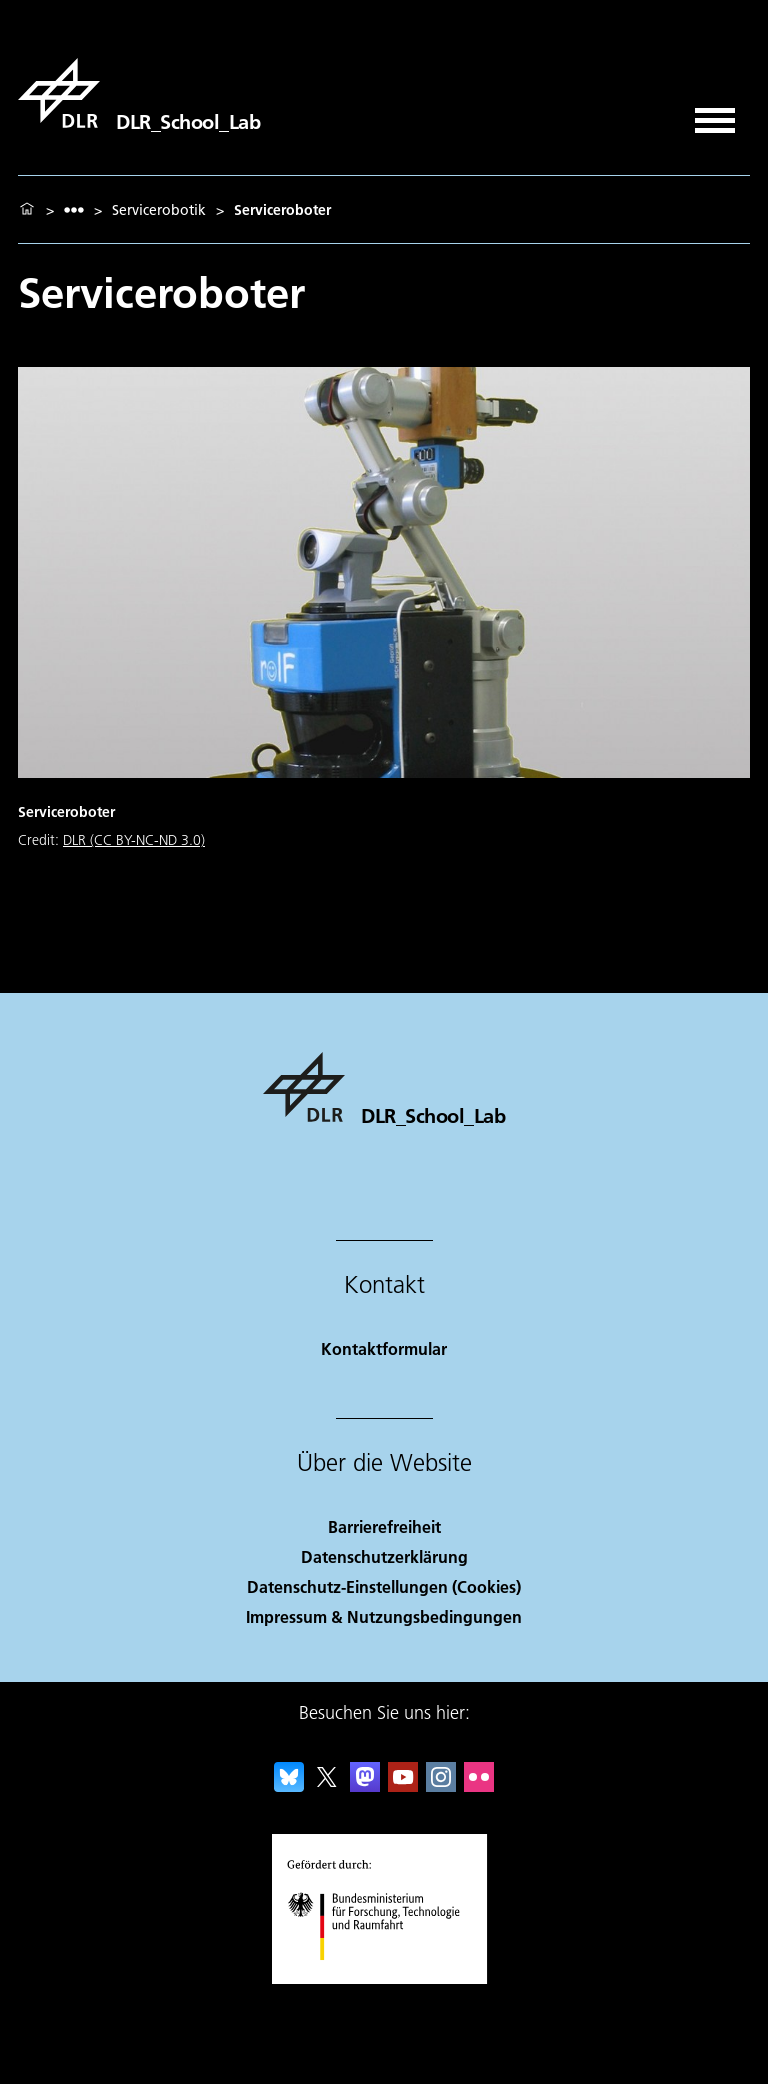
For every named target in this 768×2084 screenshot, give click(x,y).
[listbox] (74, 209)
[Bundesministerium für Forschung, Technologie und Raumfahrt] (384, 1977)
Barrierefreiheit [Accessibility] (384, 1526)
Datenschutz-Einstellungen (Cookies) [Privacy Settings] (384, 1586)
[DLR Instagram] (441, 1785)
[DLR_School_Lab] (139, 93)
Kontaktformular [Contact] (384, 1348)
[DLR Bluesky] (289, 1785)
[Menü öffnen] (715, 113)
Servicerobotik (159, 210)
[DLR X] (327, 1785)
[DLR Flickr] (479, 1785)
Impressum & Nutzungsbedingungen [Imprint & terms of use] (384, 1616)
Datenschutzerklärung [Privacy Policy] (384, 1556)
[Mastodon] (365, 1785)
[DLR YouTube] (403, 1785)
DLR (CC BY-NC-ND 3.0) (134, 840)
